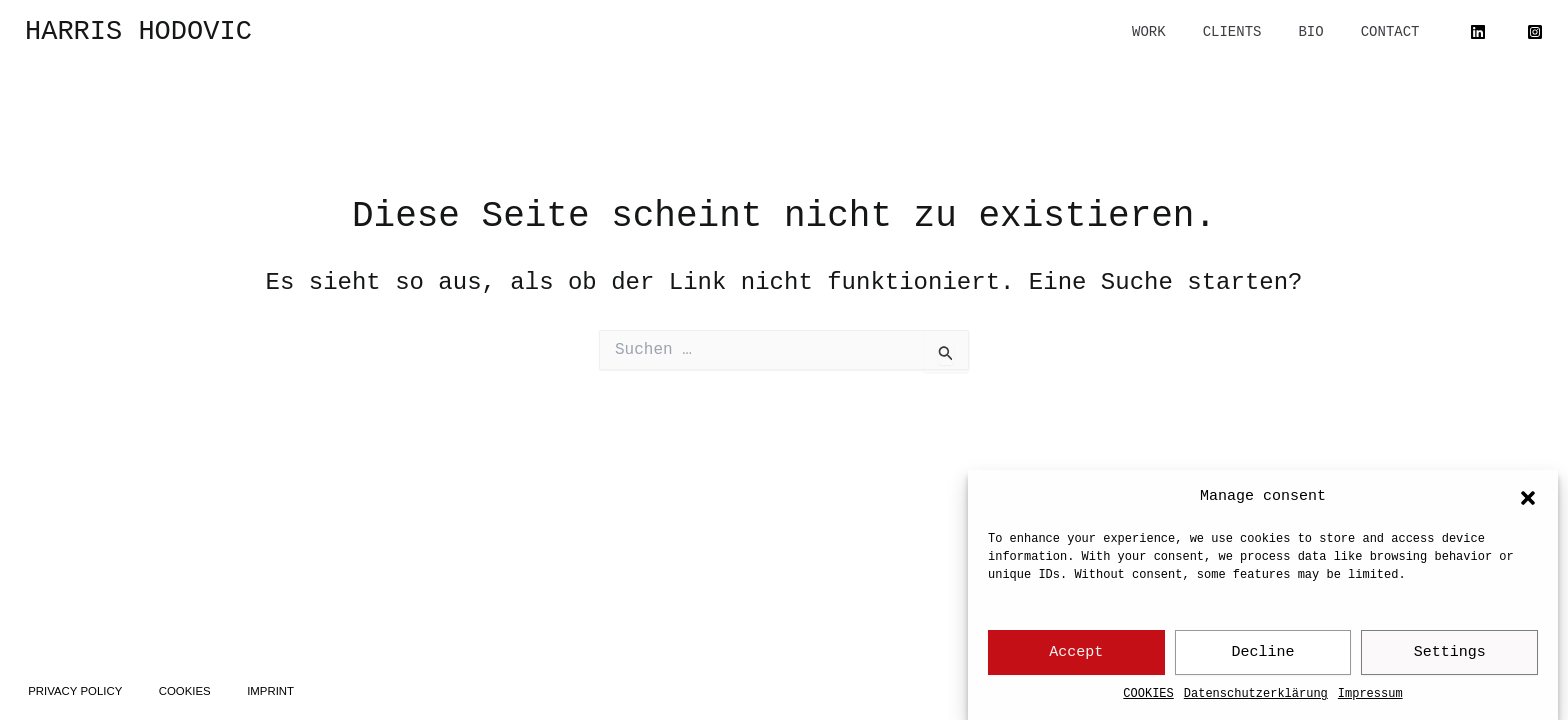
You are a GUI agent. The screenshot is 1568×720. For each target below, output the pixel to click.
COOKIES (1148, 694)
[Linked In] (1478, 32)
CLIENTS (1254, 31)
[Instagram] (1535, 32)
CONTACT (1394, 31)
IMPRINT (288, 687)
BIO (1324, 31)
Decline (1263, 653)
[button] (1528, 498)
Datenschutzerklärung (1256, 694)
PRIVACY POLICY (79, 687)
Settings (1450, 653)
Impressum (1370, 694)
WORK (1181, 31)
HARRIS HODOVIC (138, 31)
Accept (1076, 653)
